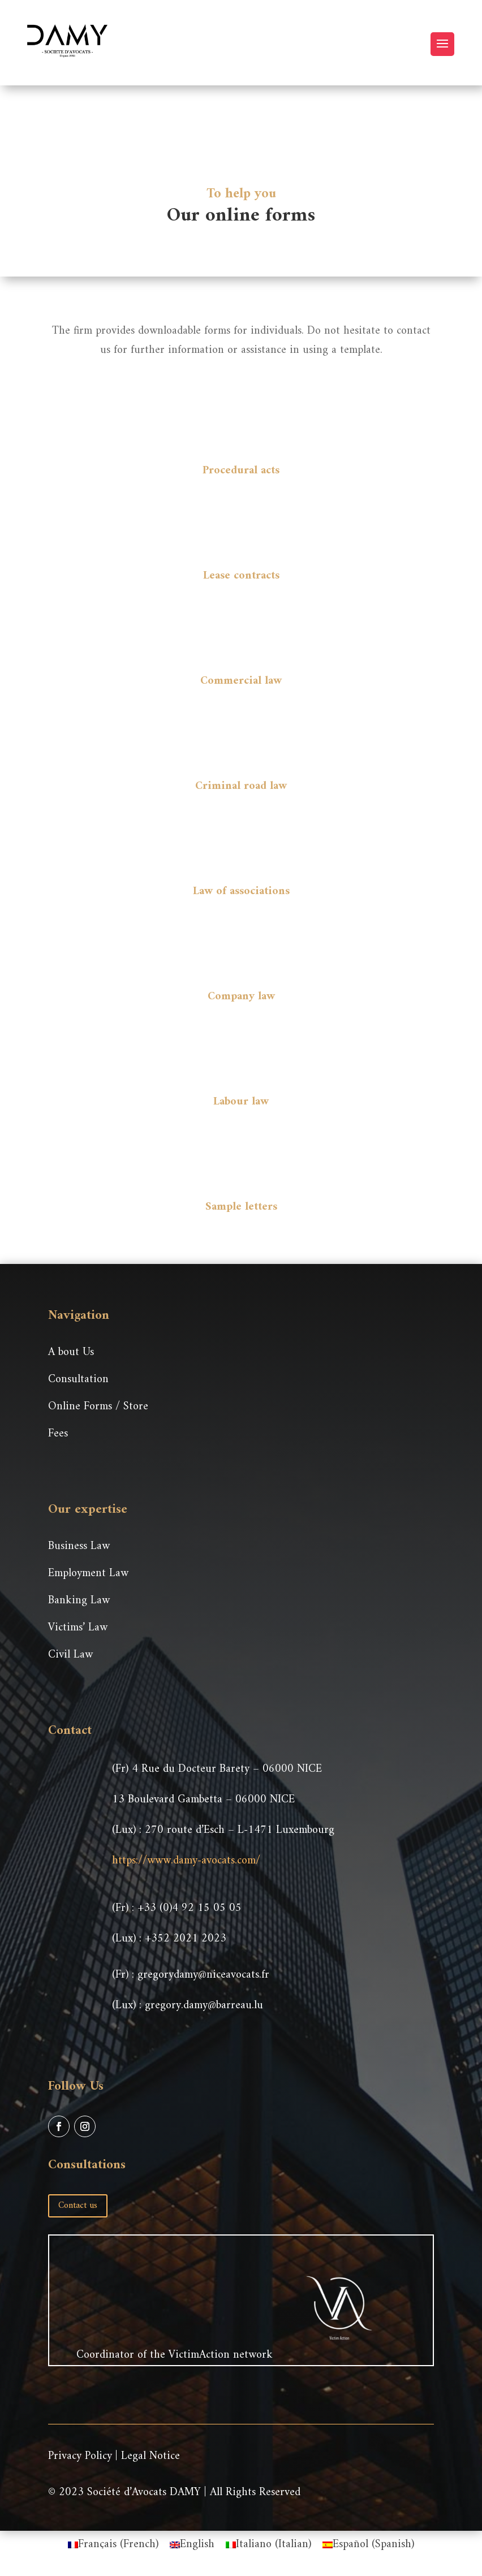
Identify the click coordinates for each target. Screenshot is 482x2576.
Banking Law (79, 1601)
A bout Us (71, 1352)
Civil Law (70, 1655)
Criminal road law (241, 786)
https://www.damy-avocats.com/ (186, 1861)
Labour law (241, 1102)
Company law (241, 997)
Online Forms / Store (98, 1407)
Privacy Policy (80, 2456)
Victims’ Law (77, 1628)
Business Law (79, 1546)
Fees (58, 1434)
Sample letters (241, 1207)
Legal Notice (150, 2456)
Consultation (78, 1380)
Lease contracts (241, 576)
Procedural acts (241, 471)
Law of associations (241, 891)
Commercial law (241, 681)
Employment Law (88, 1573)
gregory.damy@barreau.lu (204, 2006)
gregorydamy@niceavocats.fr (203, 1975)
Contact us (77, 2205)
